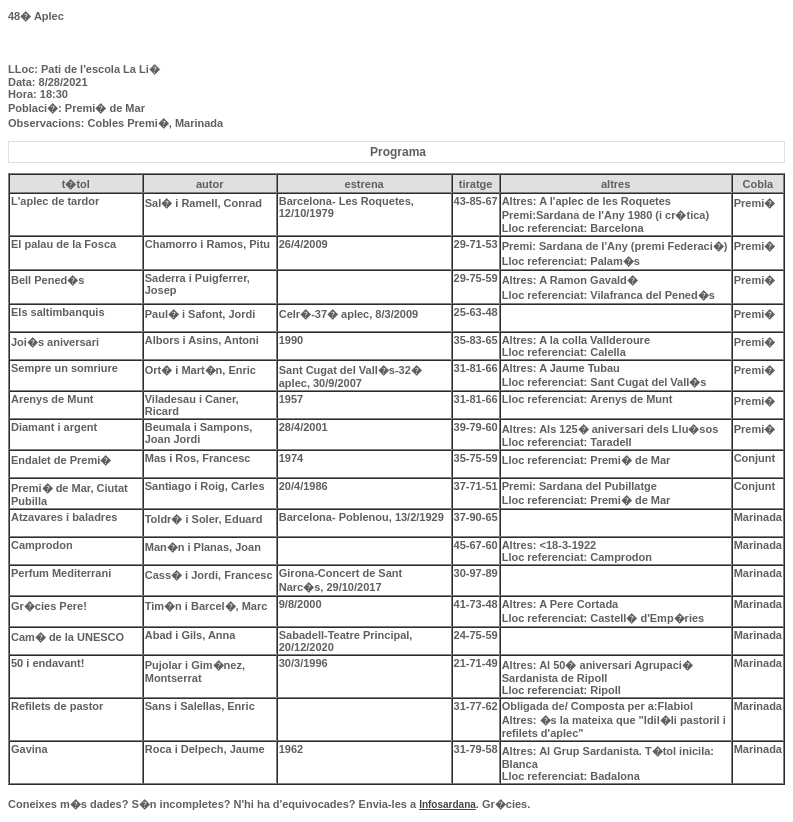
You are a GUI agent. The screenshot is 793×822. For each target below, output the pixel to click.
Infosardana (447, 804)
